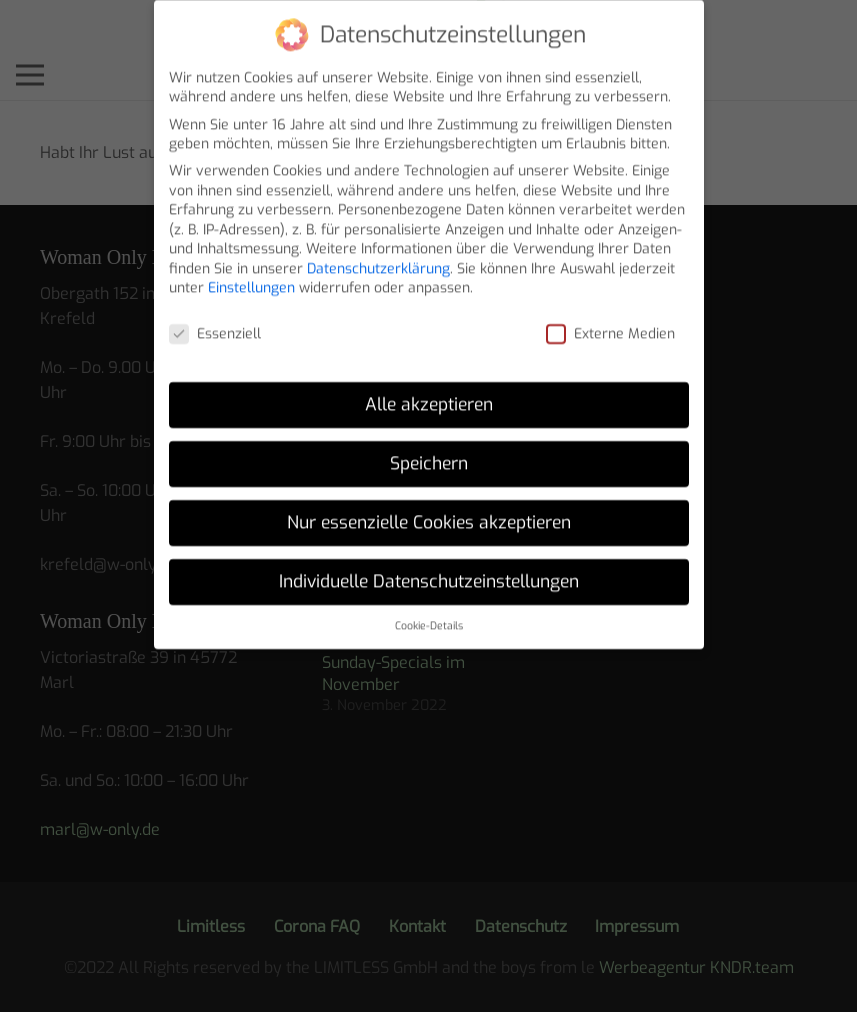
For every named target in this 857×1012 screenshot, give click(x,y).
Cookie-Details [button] (429, 614)
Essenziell (215, 323)
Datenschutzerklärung (378, 257)
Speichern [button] (429, 452)
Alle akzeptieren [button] (429, 393)
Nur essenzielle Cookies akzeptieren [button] (429, 511)
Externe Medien (610, 323)
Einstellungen (251, 277)
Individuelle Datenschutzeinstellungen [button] (429, 570)
